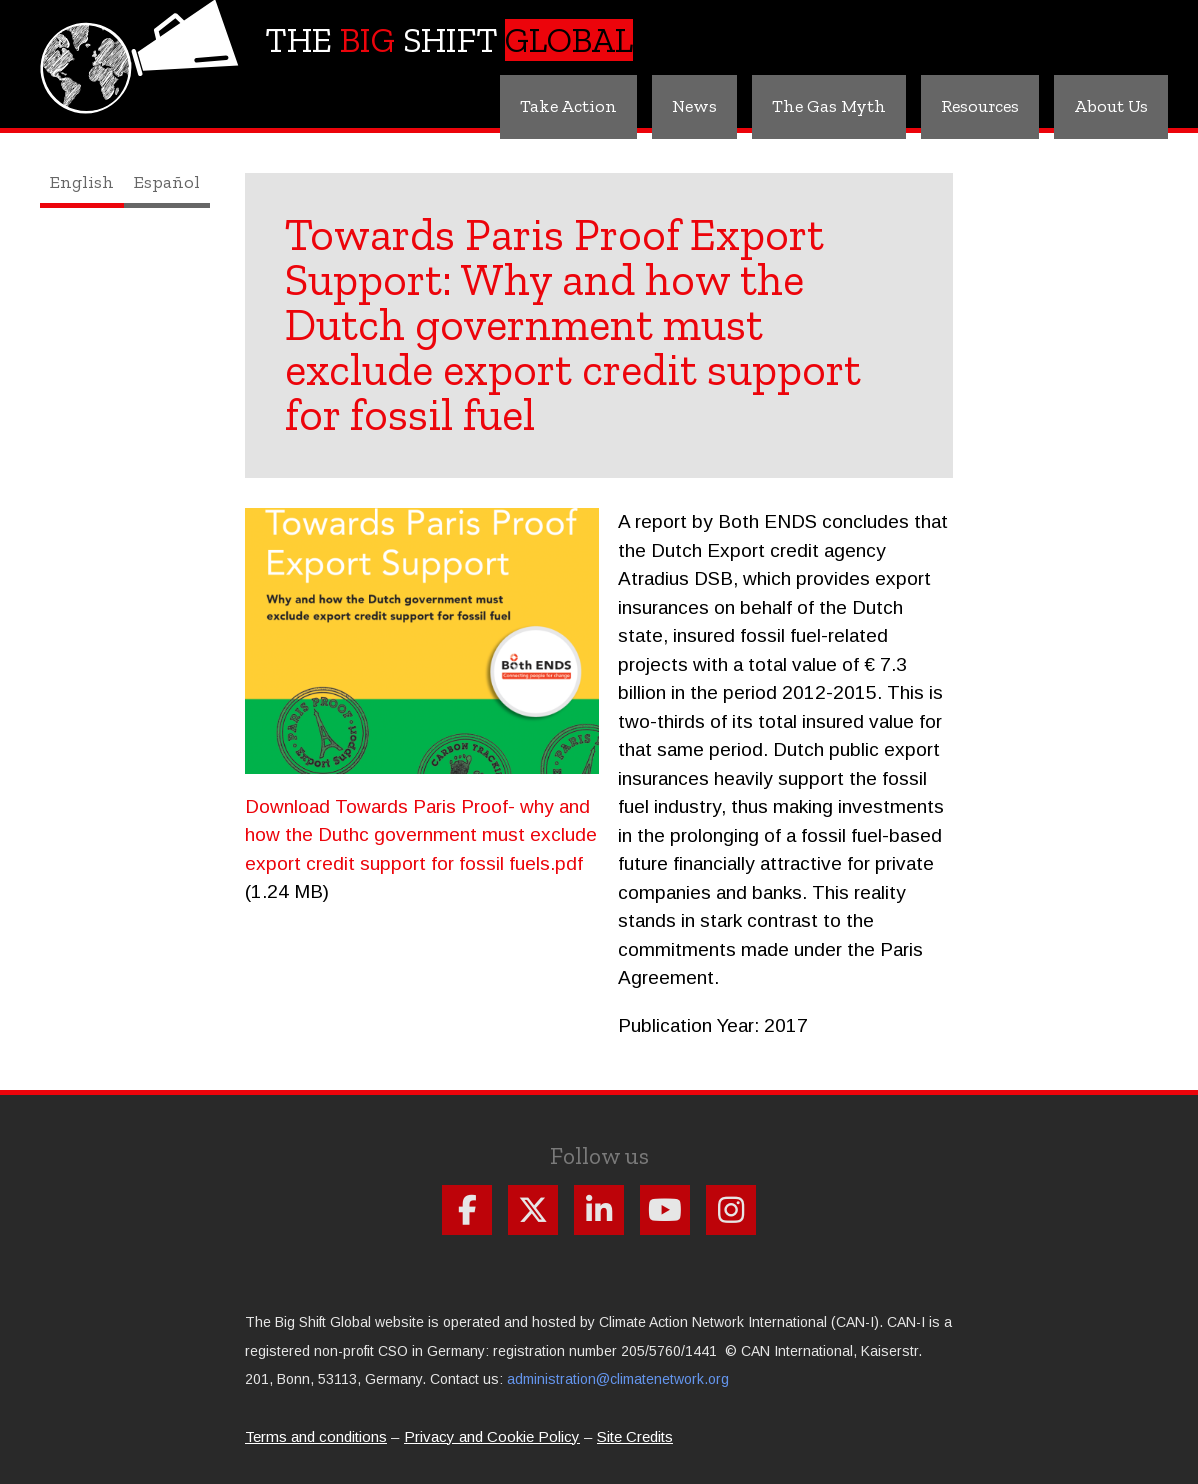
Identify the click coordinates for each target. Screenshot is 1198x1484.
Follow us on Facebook (467, 1210)
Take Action (568, 106)
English (82, 182)
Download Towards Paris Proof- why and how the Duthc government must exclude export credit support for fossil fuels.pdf (421, 835)
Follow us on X (533, 1210)
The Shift (449, 40)
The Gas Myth (829, 106)
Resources (980, 106)
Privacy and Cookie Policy (492, 1436)
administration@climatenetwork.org (618, 1379)
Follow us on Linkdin (599, 1210)
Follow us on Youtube (665, 1210)
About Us (1111, 106)
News (694, 106)
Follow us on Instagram (731, 1210)
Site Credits (635, 1436)
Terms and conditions (316, 1436)
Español (167, 182)
